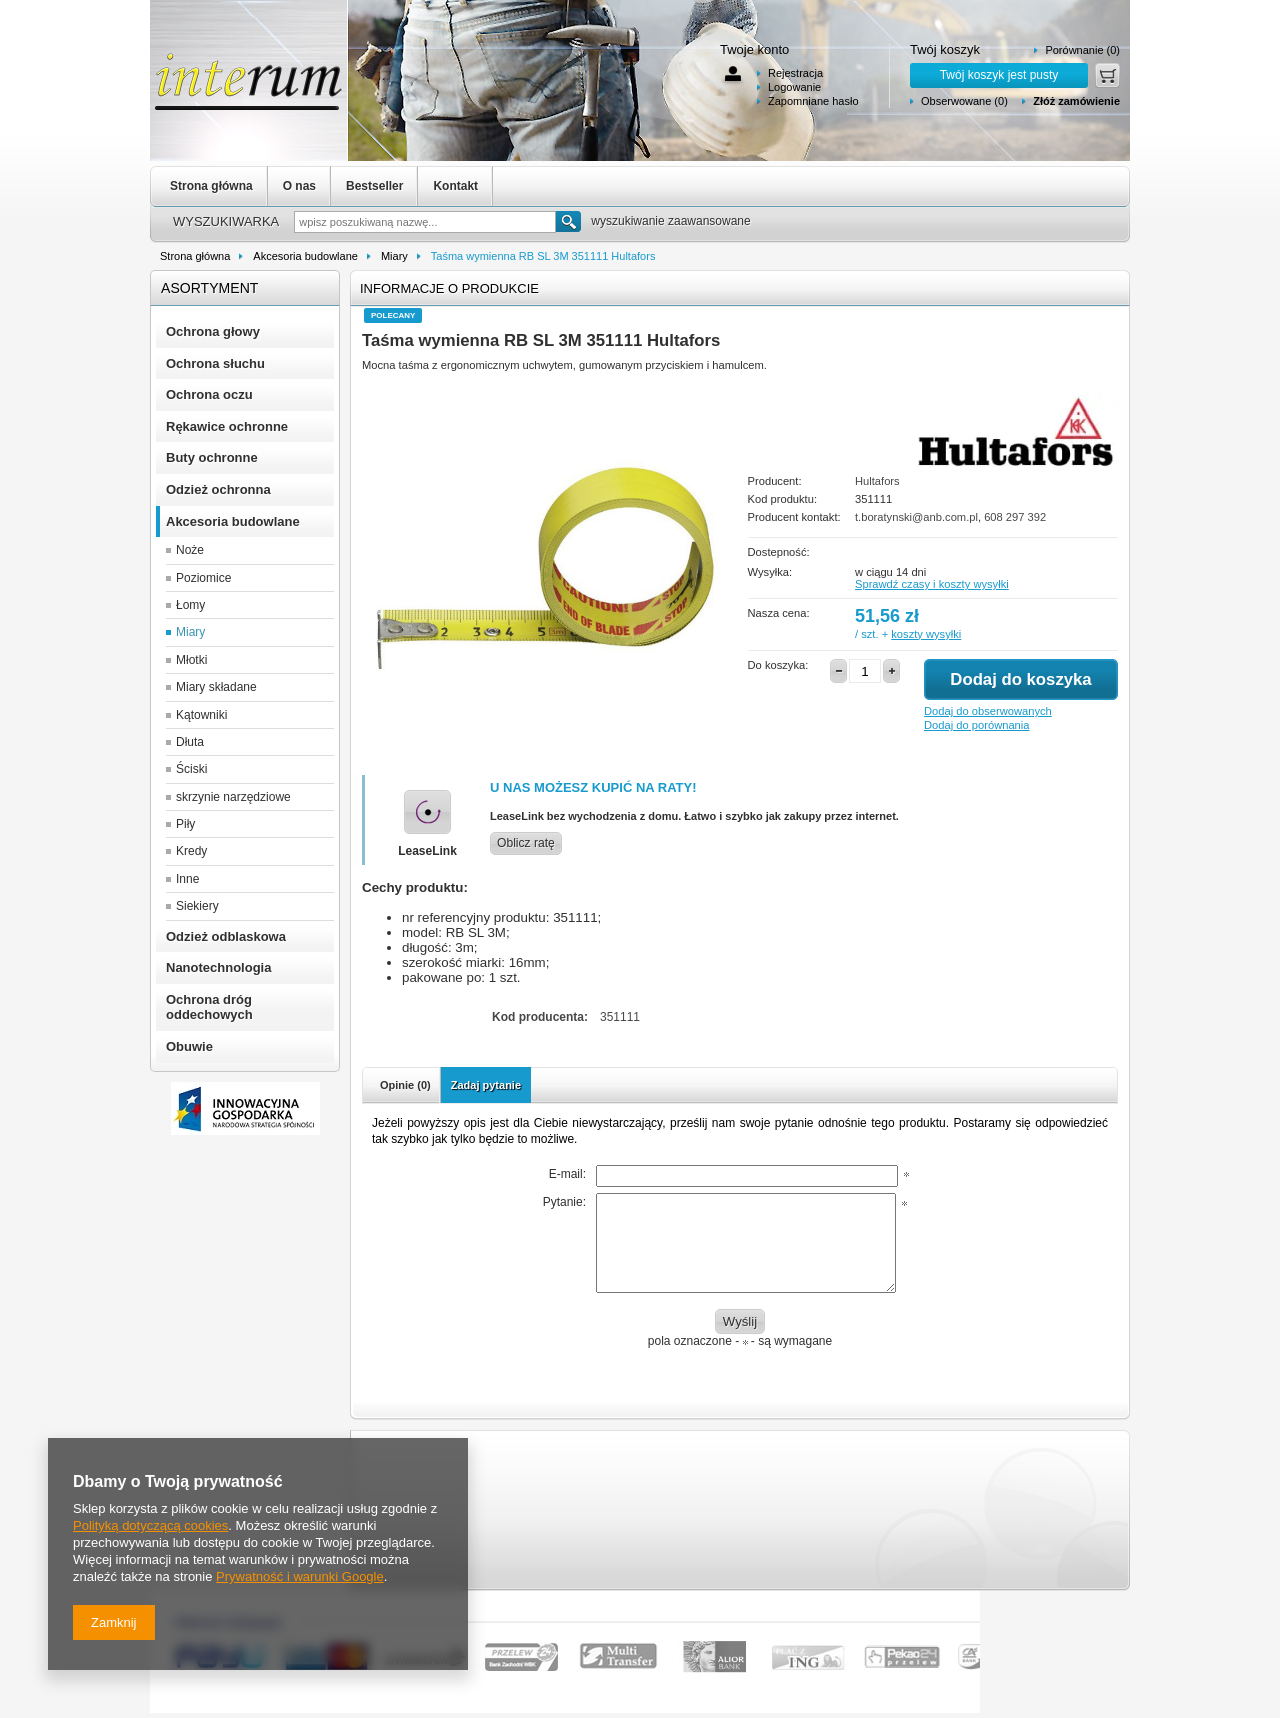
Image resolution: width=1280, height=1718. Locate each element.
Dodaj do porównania (976, 725)
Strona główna (211, 186)
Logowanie (794, 87)
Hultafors (877, 481)
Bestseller (374, 186)
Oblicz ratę (526, 843)
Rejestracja (795, 73)
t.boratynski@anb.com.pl (916, 517)
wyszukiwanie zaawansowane (670, 221)
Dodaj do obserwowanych (988, 711)
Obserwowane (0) (964, 101)
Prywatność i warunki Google (300, 1576)
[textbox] (425, 222)
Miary (394, 256)
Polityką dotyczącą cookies (150, 1525)
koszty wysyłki (926, 634)
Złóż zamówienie (1076, 101)
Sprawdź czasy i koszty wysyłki (932, 584)
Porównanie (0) (1082, 50)
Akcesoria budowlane (305, 256)
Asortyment (209, 288)
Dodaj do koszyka (1020, 679)
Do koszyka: (778, 665)
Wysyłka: (770, 572)
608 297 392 (1015, 517)
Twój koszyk (945, 49)
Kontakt (455, 186)
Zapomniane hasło (813, 101)
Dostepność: (779, 552)
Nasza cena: (779, 613)
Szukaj (568, 221)
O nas (299, 186)
